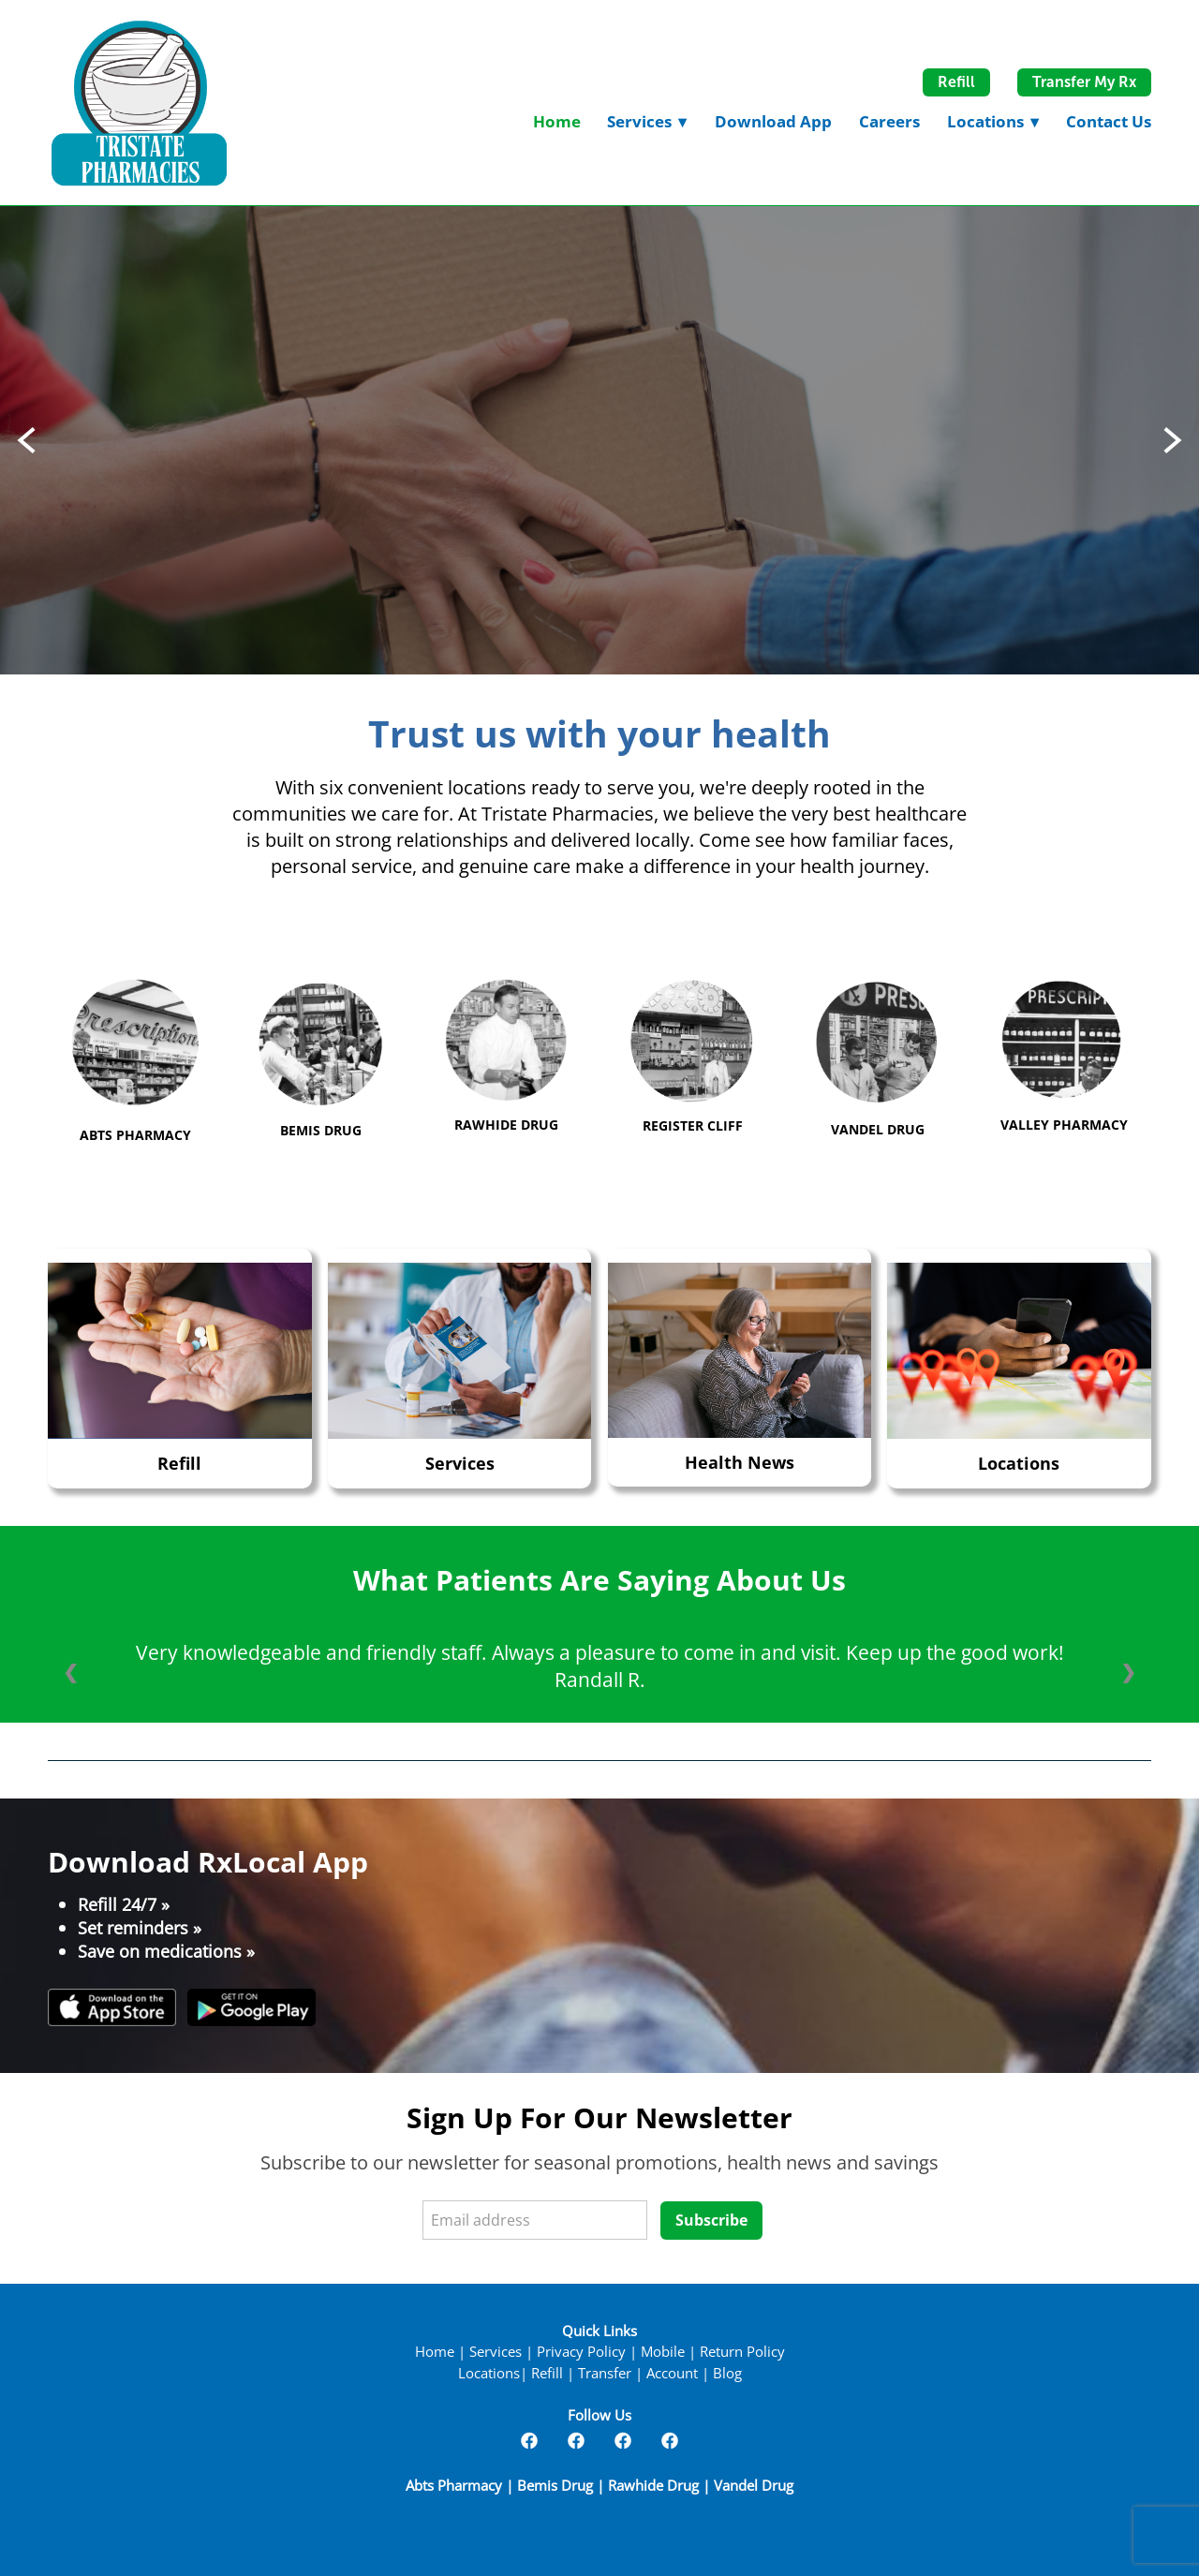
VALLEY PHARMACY (1064, 1124)
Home (557, 121)
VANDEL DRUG (878, 1129)
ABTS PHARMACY (135, 1135)
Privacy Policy (581, 2351)
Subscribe (711, 2220)
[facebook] (529, 2440)
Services (460, 1463)
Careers (889, 121)
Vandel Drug (753, 2485)
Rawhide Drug (653, 2485)
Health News (739, 1462)
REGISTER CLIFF (693, 1125)
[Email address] (534, 2220)
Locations (993, 121)
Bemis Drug (555, 2485)
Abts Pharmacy (456, 2485)
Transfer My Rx (1084, 82)
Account (672, 2373)
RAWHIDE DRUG (506, 1124)
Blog (727, 2373)
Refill (956, 82)
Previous (26, 440)
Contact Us (1108, 121)
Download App (773, 121)
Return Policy (742, 2351)
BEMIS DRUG (321, 1130)
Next (1173, 440)
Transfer (604, 2373)
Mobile (663, 2351)
